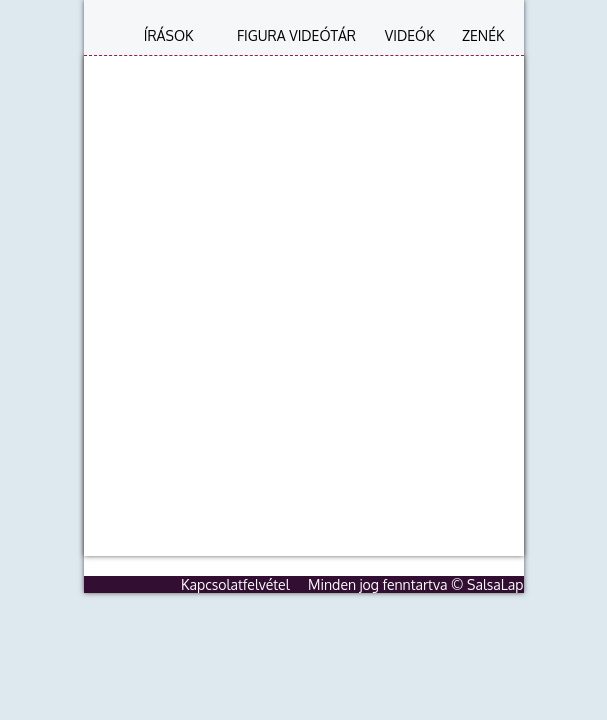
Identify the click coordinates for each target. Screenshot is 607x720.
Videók (410, 35)
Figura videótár (296, 35)
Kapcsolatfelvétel (235, 584)
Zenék (483, 35)
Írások (169, 35)
